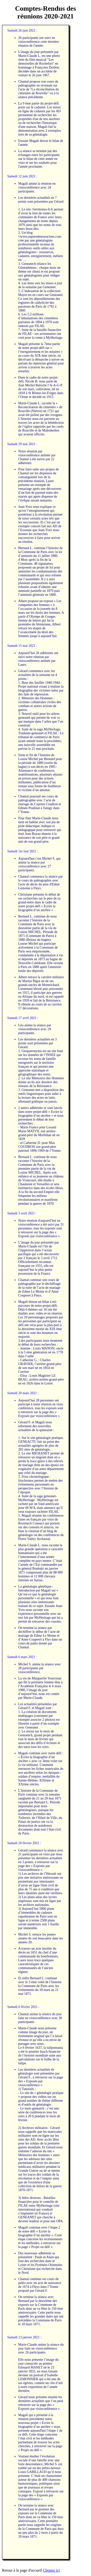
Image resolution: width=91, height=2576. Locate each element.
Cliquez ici (51, 2570)
